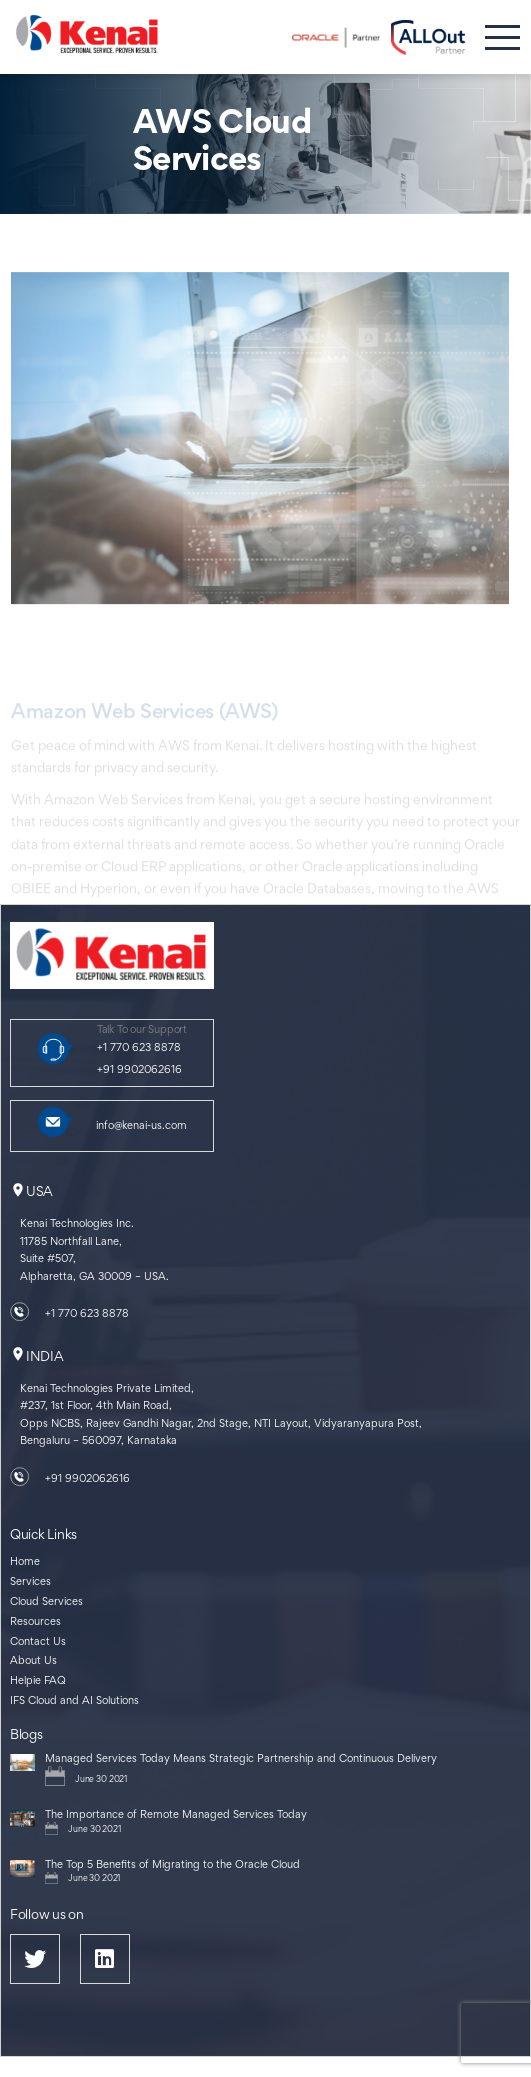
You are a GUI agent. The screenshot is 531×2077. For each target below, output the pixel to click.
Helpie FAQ (38, 1681)
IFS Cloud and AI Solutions (74, 1701)
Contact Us (38, 1642)
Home (25, 1562)
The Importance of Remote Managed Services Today (176, 1815)
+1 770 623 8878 (139, 1048)
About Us (33, 1661)
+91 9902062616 (139, 1070)
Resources (35, 1622)
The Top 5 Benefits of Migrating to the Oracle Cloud (172, 1865)
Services (30, 1582)
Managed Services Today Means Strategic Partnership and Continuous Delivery (241, 1759)
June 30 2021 (101, 1780)
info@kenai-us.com (141, 1126)
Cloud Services (46, 1602)
